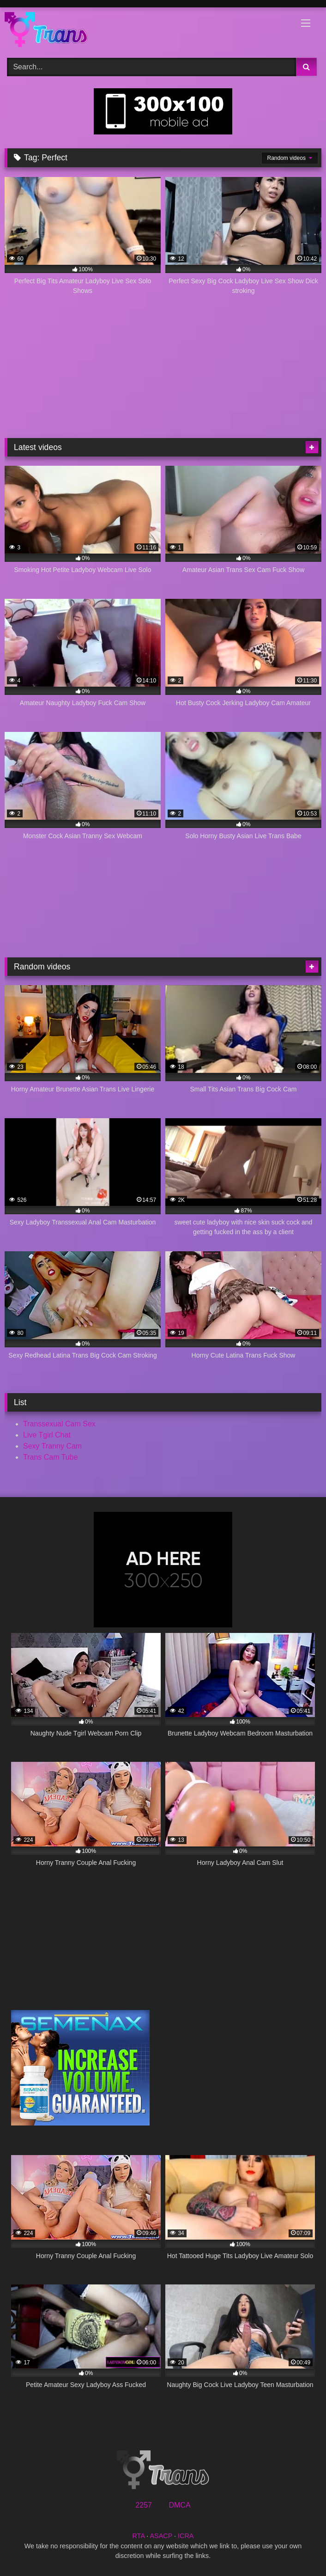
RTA (139, 2535)
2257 (143, 2505)
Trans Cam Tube (50, 1457)
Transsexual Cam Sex (59, 1424)
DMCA (179, 2505)
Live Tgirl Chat (47, 1435)
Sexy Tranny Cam (52, 1446)
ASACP (161, 2535)
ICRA (185, 2535)
